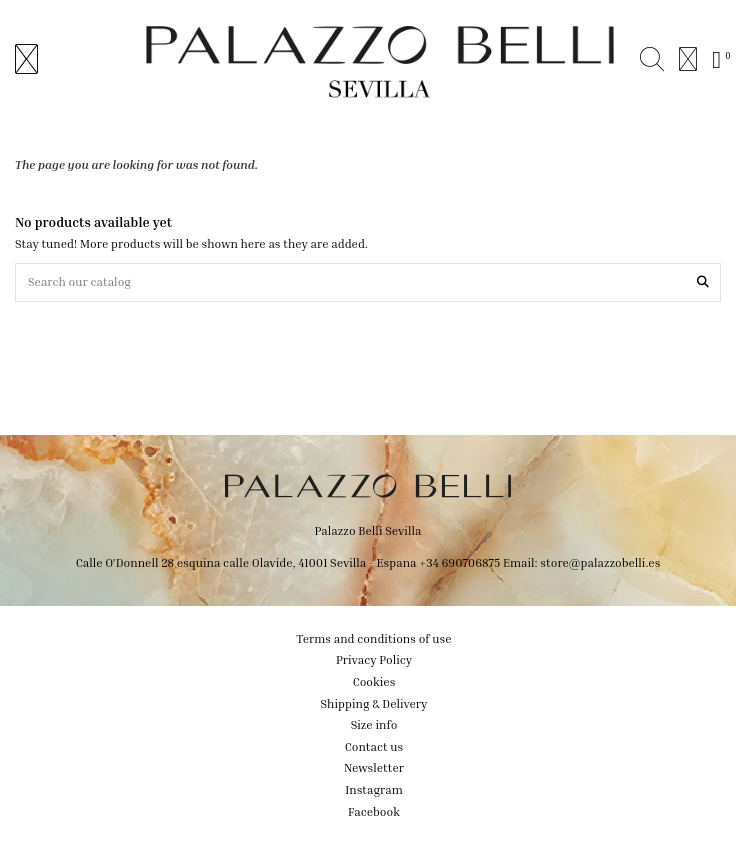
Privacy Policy (374, 659)
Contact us (374, 746)
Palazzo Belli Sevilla (368, 530)
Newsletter (374, 767)
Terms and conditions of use (373, 638)
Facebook (374, 811)
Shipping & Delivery (374, 703)
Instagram (374, 789)
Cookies (374, 681)
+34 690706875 (459, 562)
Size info (374, 724)
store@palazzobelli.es (600, 562)
